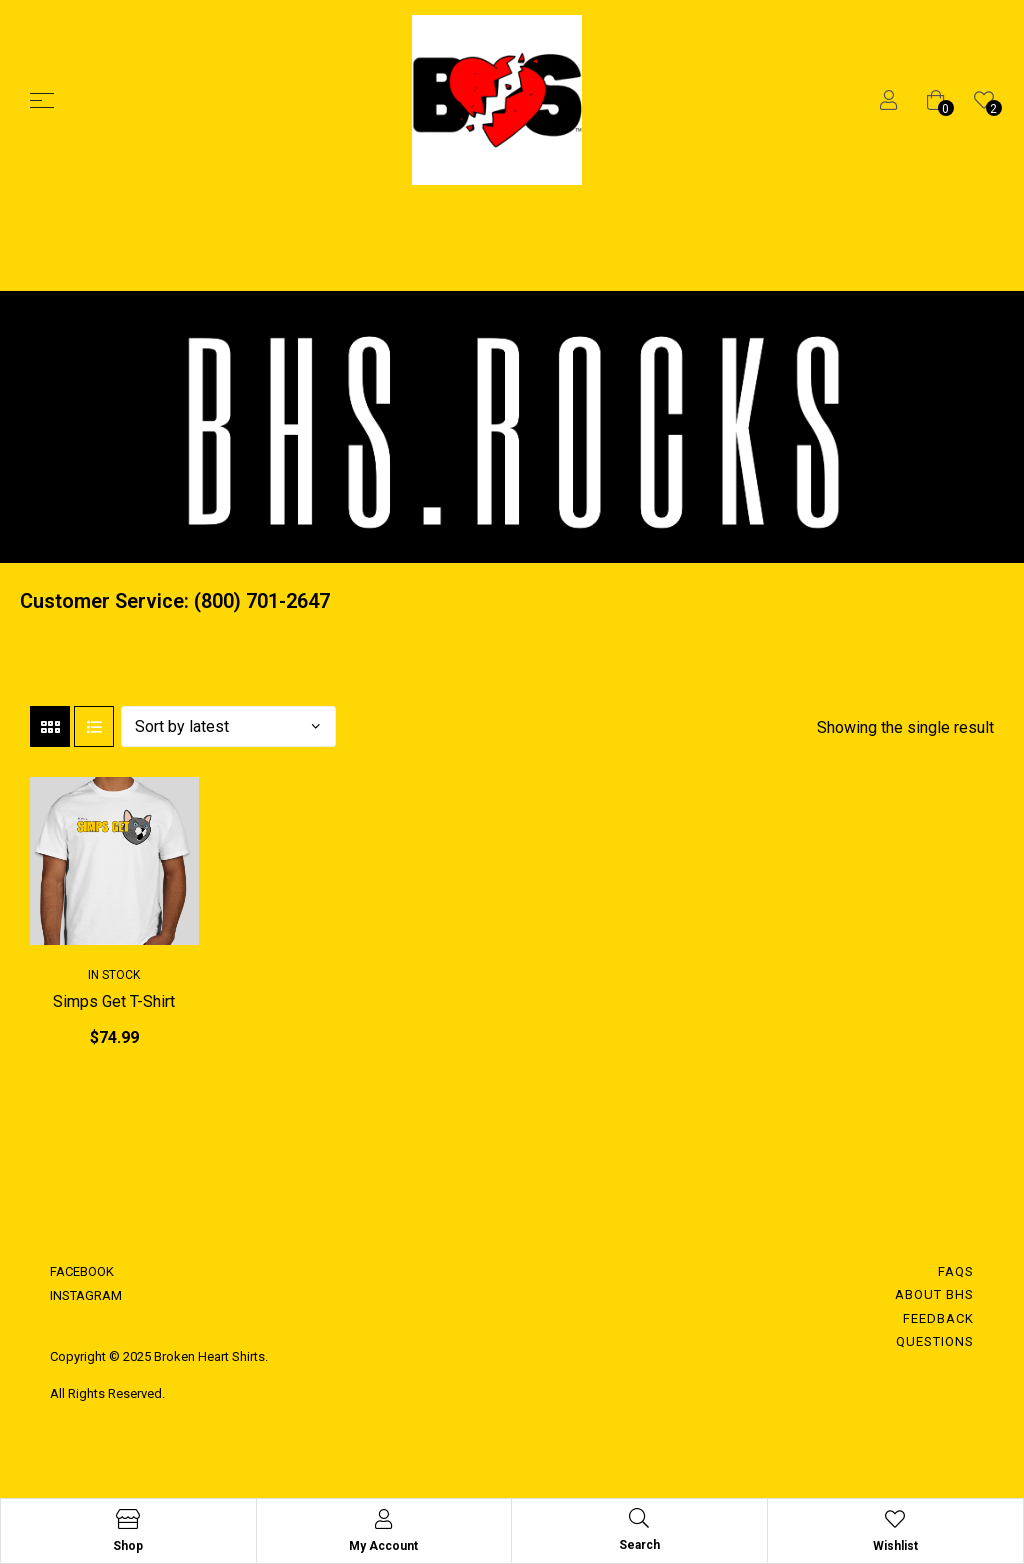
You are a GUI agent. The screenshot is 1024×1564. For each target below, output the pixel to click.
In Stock (114, 975)
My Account (383, 1546)
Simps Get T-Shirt (114, 1001)
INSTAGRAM (86, 1295)
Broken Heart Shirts (208, 1356)
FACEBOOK (82, 1271)
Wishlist (895, 1546)
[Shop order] (228, 726)
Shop (128, 1546)
